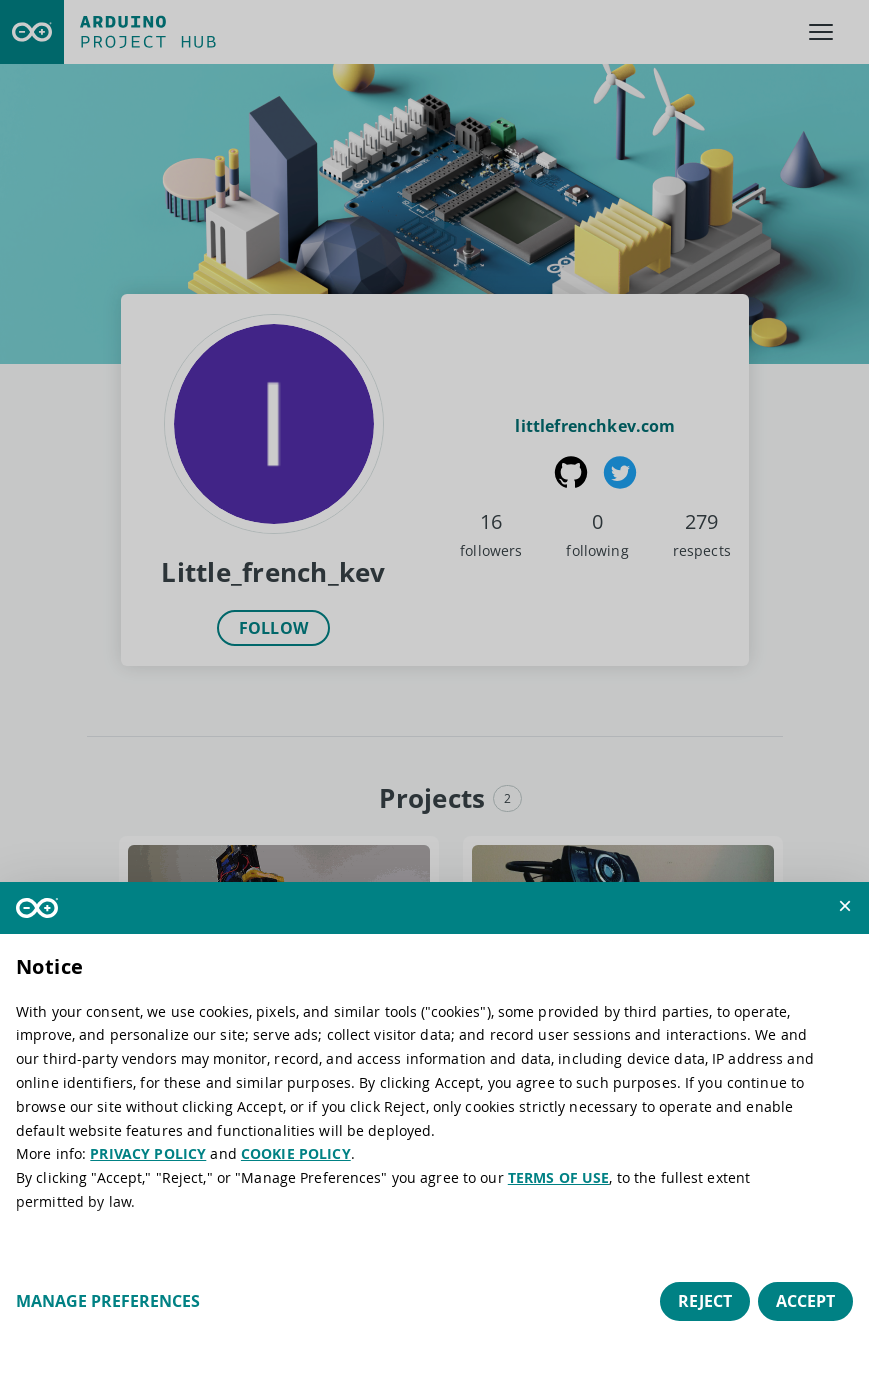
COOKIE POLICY (296, 1153)
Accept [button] (805, 1301)
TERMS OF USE (559, 1177)
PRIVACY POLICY (148, 1153)
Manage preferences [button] (108, 1301)
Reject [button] (705, 1301)
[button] (845, 906)
